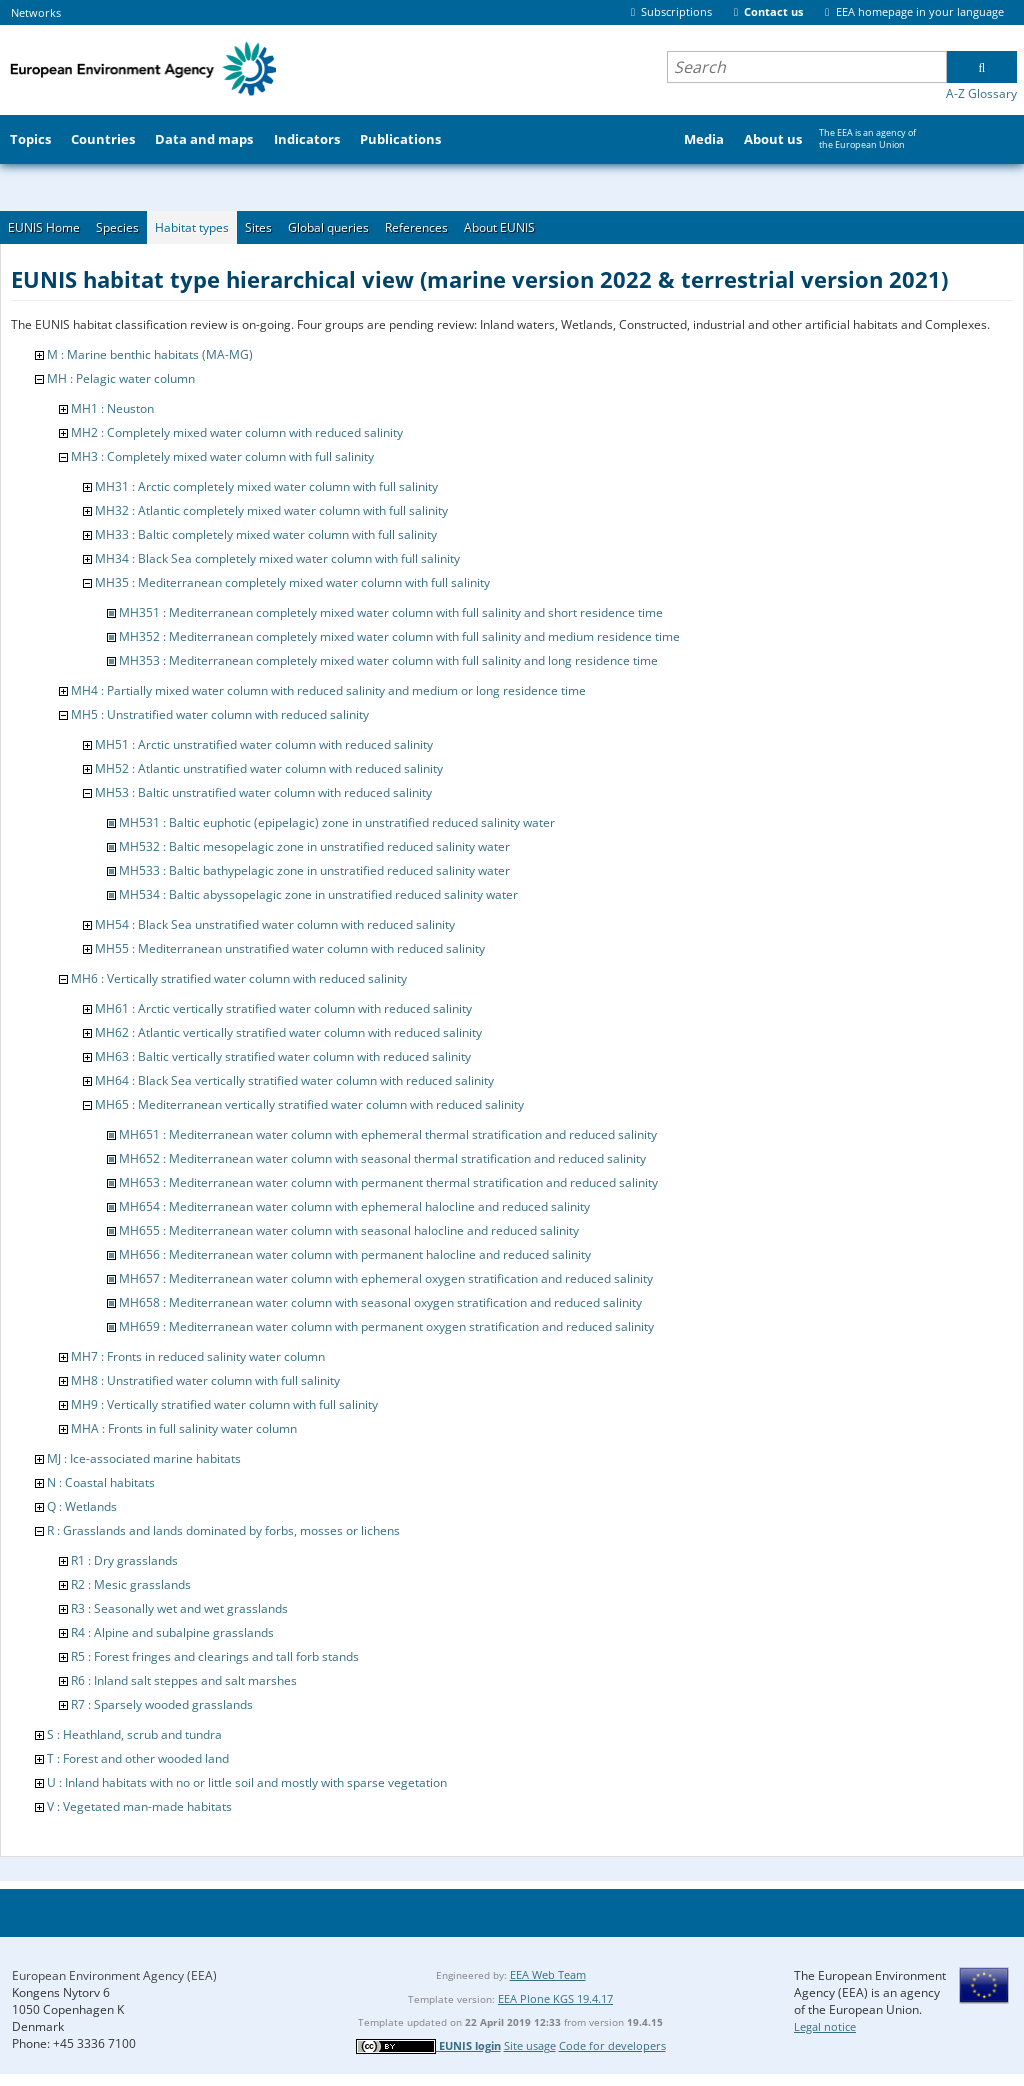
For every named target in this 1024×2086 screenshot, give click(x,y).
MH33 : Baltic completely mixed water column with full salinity (266, 534)
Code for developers (612, 2045)
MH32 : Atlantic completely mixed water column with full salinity (271, 510)
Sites (258, 227)
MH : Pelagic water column (121, 378)
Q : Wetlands (82, 1506)
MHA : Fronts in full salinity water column (184, 1428)
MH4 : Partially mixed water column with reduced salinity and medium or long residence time (328, 690)
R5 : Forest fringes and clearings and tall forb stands (215, 1656)
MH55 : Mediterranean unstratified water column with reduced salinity (290, 948)
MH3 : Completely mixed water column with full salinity (222, 456)
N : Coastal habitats (101, 1482)
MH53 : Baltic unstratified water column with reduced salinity (263, 792)
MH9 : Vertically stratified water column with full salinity (224, 1404)
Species (117, 227)
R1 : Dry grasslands (124, 1560)
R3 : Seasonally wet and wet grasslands (179, 1608)
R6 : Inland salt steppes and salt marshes (184, 1680)
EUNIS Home (44, 227)
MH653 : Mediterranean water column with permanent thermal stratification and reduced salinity (388, 1182)
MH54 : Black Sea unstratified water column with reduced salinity (275, 924)
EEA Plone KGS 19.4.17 (555, 1998)
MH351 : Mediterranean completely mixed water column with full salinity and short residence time (391, 612)
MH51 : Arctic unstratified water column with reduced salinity (264, 744)
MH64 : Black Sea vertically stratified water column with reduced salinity (294, 1080)
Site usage (530, 2045)
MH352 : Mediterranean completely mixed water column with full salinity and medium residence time (399, 636)
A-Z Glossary (981, 93)
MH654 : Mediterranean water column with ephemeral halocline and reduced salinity (354, 1206)
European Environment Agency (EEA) (114, 1975)
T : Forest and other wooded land (138, 1758)
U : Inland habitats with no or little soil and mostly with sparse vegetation (247, 1782)
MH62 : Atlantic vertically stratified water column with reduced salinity (288, 1032)
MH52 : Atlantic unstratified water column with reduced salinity (269, 768)
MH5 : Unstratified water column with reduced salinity (220, 714)
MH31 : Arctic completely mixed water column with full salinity (266, 486)
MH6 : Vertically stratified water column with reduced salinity (239, 978)
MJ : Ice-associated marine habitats (144, 1458)
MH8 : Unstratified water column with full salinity (205, 1380)
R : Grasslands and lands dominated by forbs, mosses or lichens (223, 1530)
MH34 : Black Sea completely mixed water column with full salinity (277, 558)
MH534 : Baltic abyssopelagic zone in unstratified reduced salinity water (318, 894)
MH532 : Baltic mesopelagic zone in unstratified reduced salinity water (314, 846)
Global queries (328, 227)
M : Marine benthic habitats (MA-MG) (150, 354)
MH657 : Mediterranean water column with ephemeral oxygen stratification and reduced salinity (386, 1278)
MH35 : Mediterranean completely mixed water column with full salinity (292, 582)
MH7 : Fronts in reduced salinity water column (198, 1356)
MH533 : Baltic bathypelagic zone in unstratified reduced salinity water (314, 870)
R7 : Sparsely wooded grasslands (162, 1704)
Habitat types (192, 227)
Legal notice (825, 2026)
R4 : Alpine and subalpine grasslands (172, 1632)
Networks (36, 12)
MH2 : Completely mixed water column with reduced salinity (237, 432)
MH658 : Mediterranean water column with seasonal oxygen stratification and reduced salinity (380, 1302)
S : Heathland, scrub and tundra (134, 1734)
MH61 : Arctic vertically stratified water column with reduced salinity (283, 1008)
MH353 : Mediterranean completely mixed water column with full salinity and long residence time (388, 660)
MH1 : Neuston (112, 408)
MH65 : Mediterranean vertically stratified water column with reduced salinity (309, 1104)
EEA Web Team (548, 1974)
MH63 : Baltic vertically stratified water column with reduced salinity (283, 1056)
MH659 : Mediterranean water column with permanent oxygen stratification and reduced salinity (386, 1326)
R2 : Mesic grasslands (131, 1584)
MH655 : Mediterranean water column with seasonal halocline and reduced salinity (349, 1230)
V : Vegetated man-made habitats (139, 1806)
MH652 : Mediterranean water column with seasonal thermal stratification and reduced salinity (382, 1158)
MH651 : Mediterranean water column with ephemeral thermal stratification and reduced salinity (388, 1134)
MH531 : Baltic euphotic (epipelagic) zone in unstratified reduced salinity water (337, 822)
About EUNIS (499, 227)
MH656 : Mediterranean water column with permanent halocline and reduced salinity (355, 1254)
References (416, 227)
